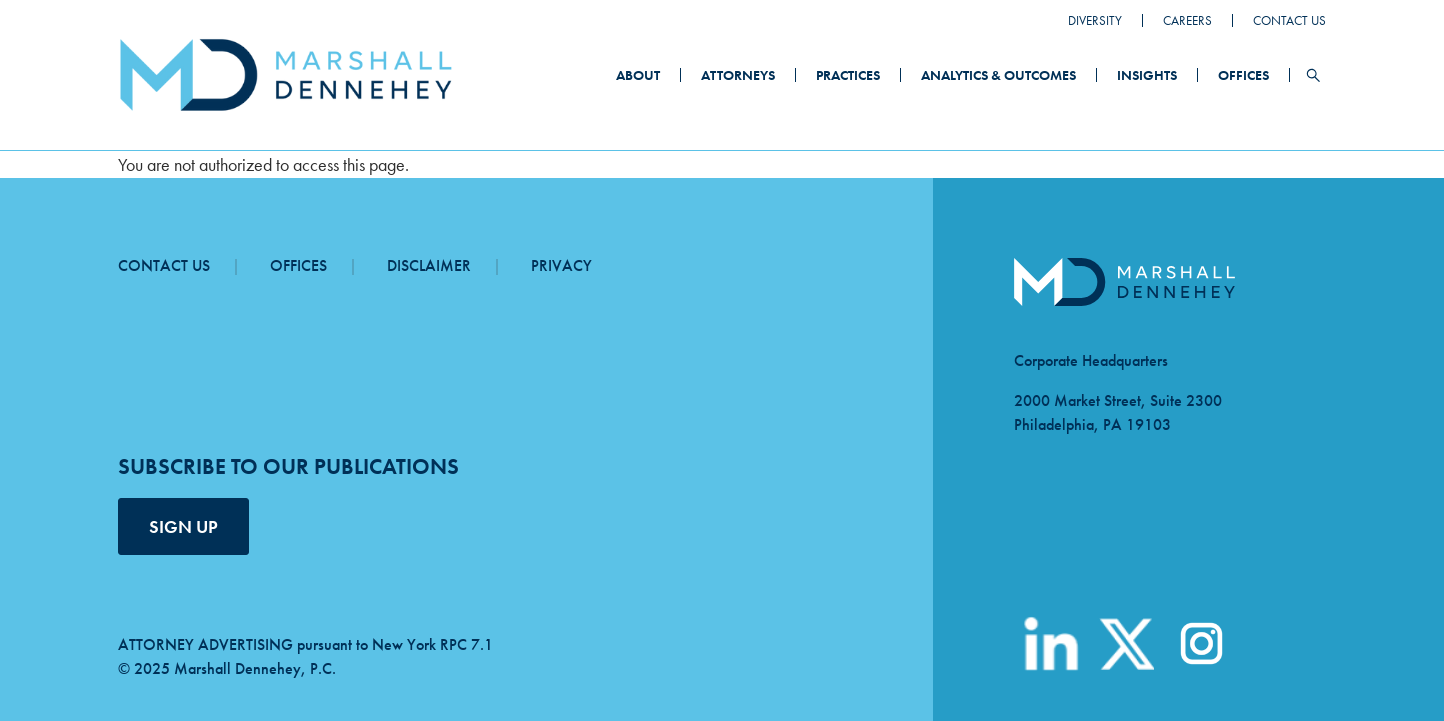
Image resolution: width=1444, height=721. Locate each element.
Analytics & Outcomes (998, 75)
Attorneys (738, 75)
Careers (1187, 20)
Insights (1147, 75)
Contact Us (1289, 20)
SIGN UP (183, 526)
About (638, 75)
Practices (848, 75)
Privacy (561, 265)
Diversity (1095, 20)
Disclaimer (429, 265)
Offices (1243, 75)
